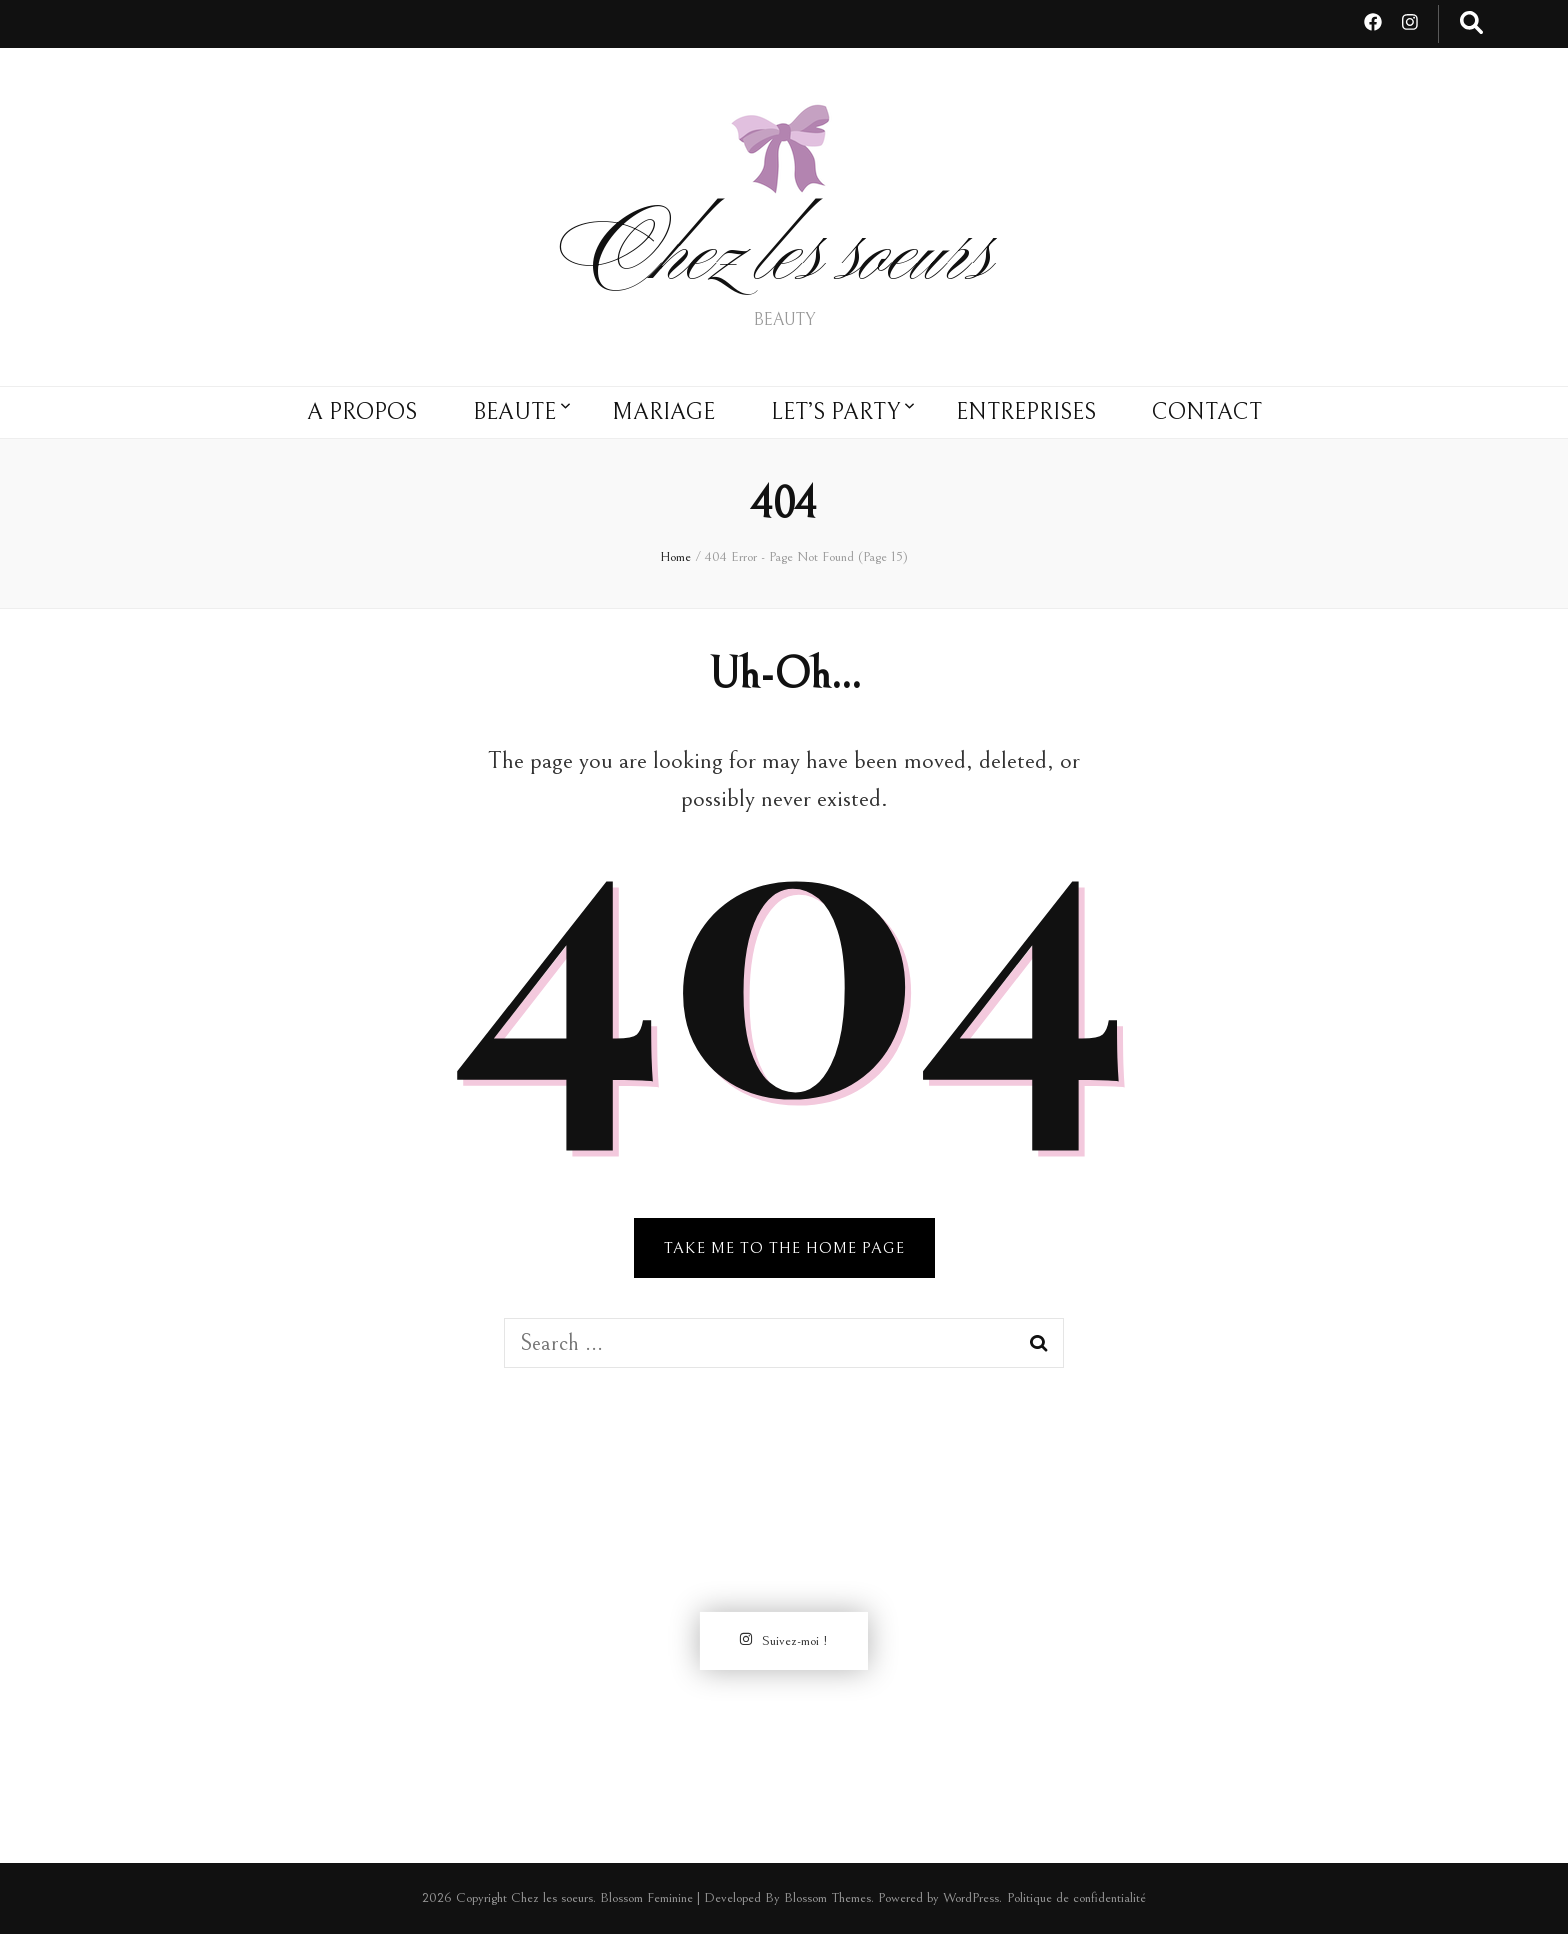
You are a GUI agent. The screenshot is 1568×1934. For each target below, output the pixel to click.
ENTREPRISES (1026, 412)
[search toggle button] (1471, 24)
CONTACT (1207, 412)
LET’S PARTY (835, 412)
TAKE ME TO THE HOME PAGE (784, 1248)
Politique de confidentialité (1076, 1898)
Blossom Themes (827, 1898)
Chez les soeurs (784, 261)
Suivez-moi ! (784, 1641)
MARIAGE (663, 412)
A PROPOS (362, 412)
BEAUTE (514, 412)
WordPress (971, 1898)
